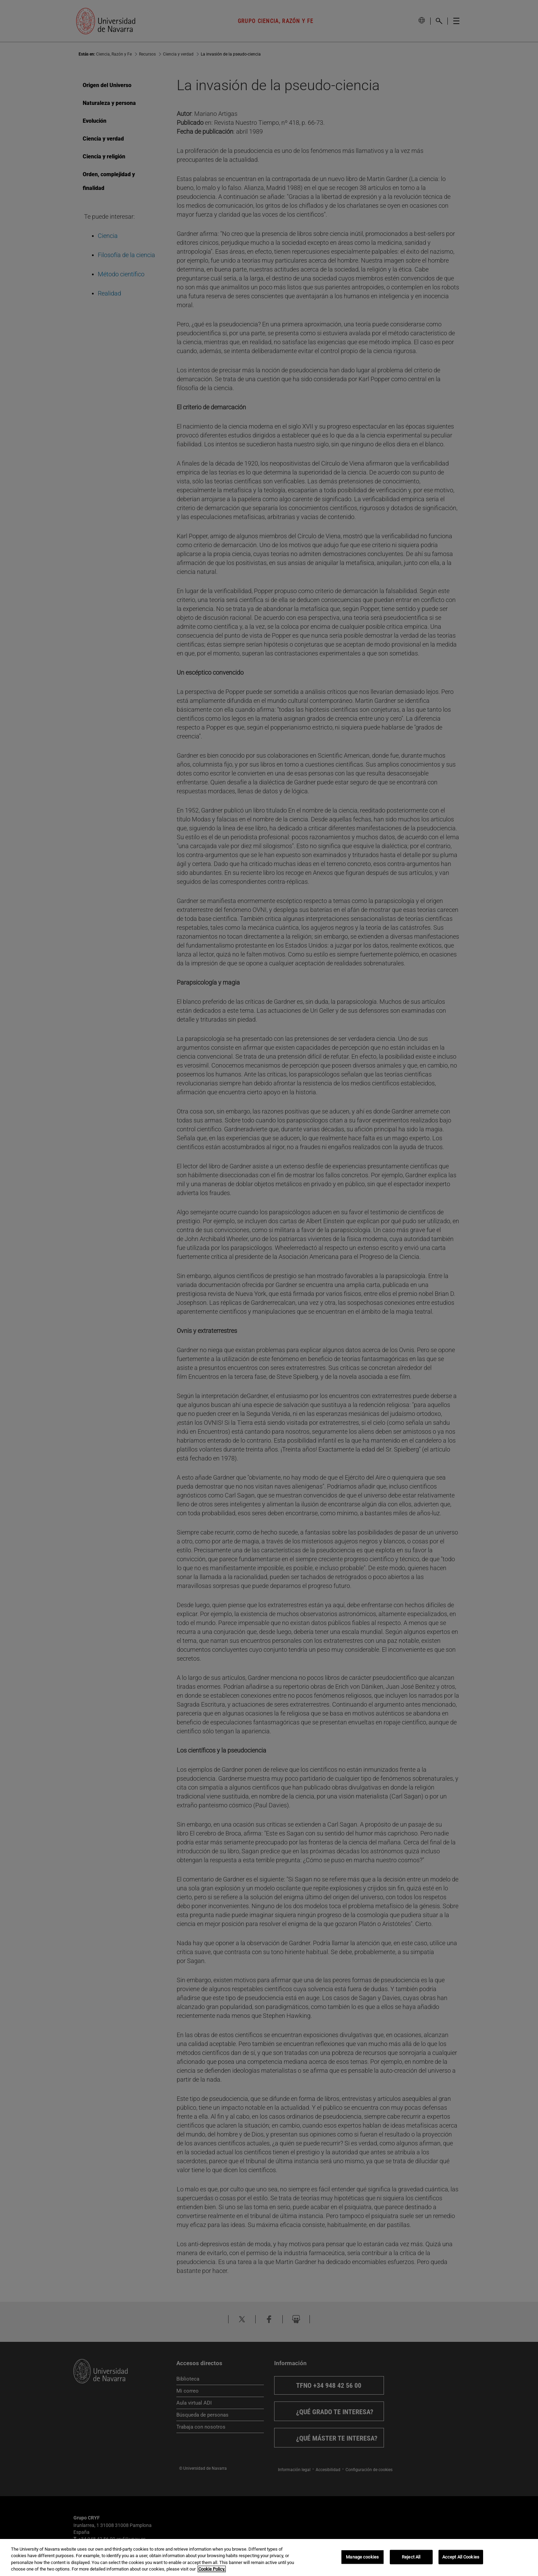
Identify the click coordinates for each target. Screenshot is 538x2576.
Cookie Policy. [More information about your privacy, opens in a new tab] (211, 2569)
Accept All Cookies (460, 2557)
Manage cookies (362, 2557)
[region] (269, 2557)
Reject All (411, 2557)
